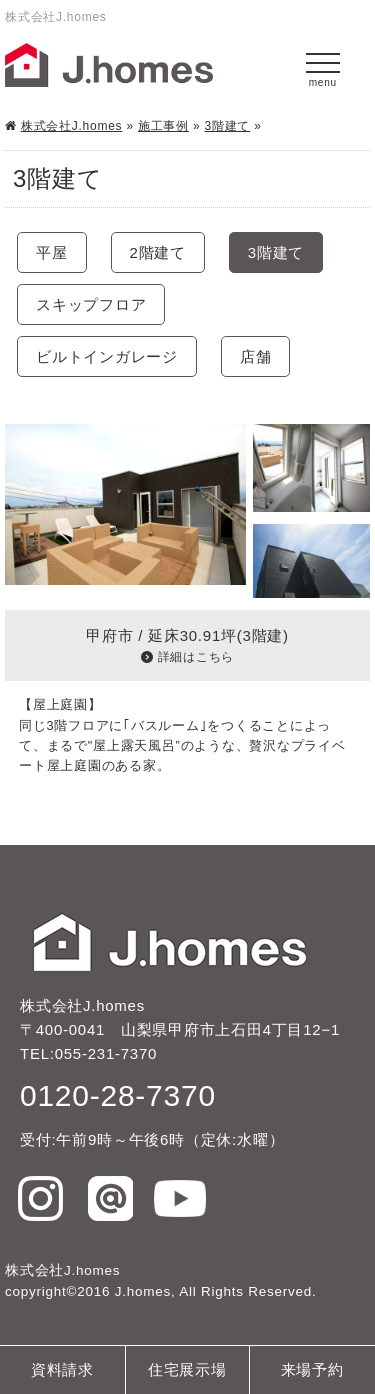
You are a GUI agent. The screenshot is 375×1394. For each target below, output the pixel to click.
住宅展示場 (187, 1369)
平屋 (52, 252)
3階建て (228, 126)
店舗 (256, 356)
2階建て (158, 252)
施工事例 (163, 126)
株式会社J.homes (72, 126)
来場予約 (312, 1369)
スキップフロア (91, 304)
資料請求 (62, 1369)
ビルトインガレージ (107, 356)
